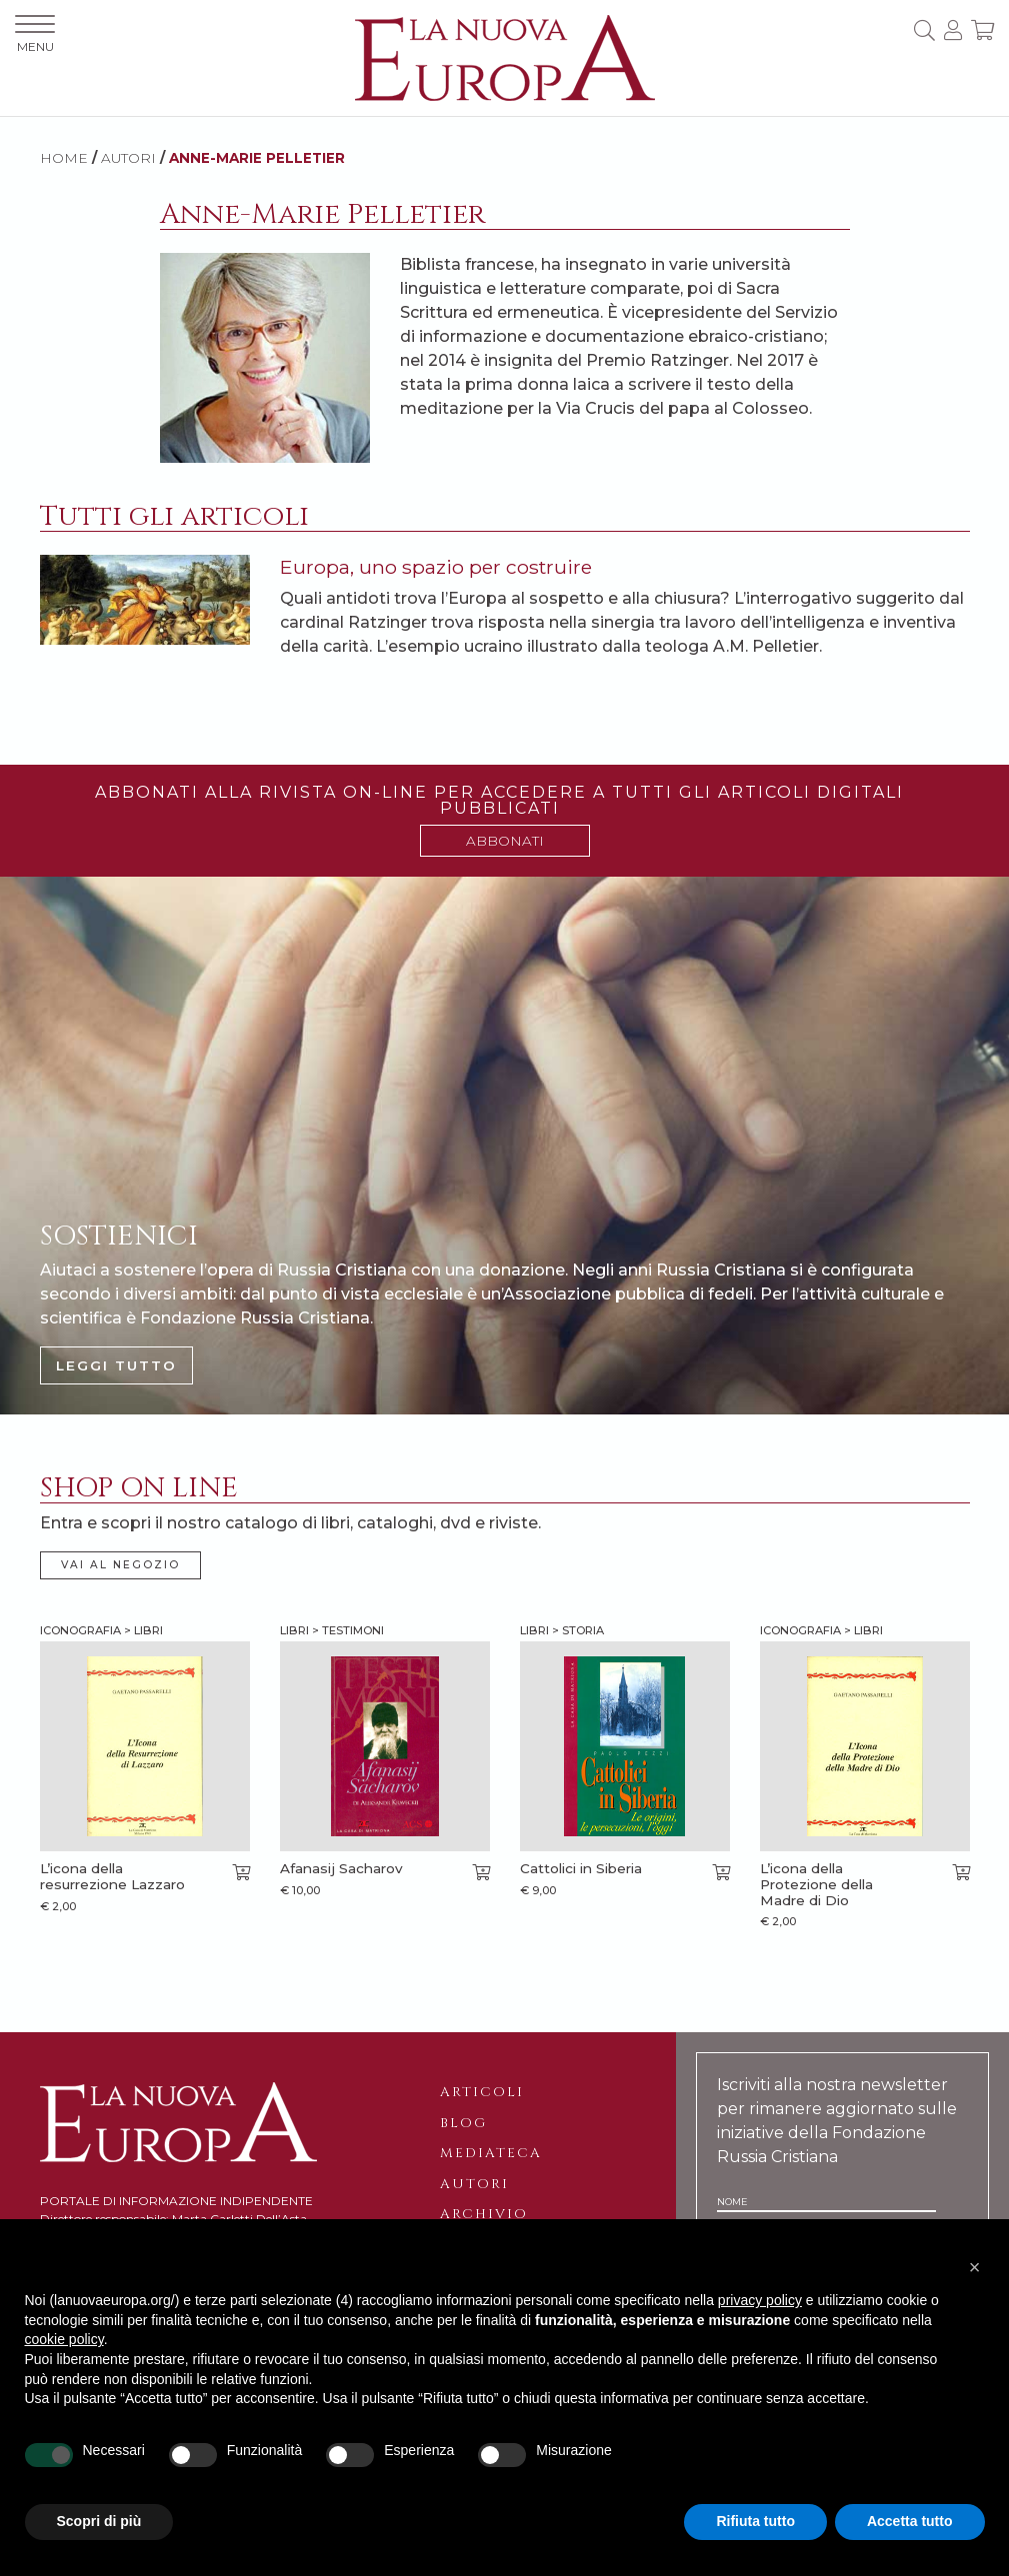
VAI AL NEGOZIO (120, 1564)
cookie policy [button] (64, 2339)
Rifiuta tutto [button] (755, 2521)
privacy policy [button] (760, 2300)
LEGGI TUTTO (116, 1365)
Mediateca (491, 2153)
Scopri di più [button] (99, 2521)
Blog (463, 2123)
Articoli (482, 2092)
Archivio (484, 2214)
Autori (474, 2184)
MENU (35, 34)
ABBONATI (505, 841)
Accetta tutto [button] (910, 2521)
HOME (64, 158)
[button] (975, 2267)
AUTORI (128, 158)
